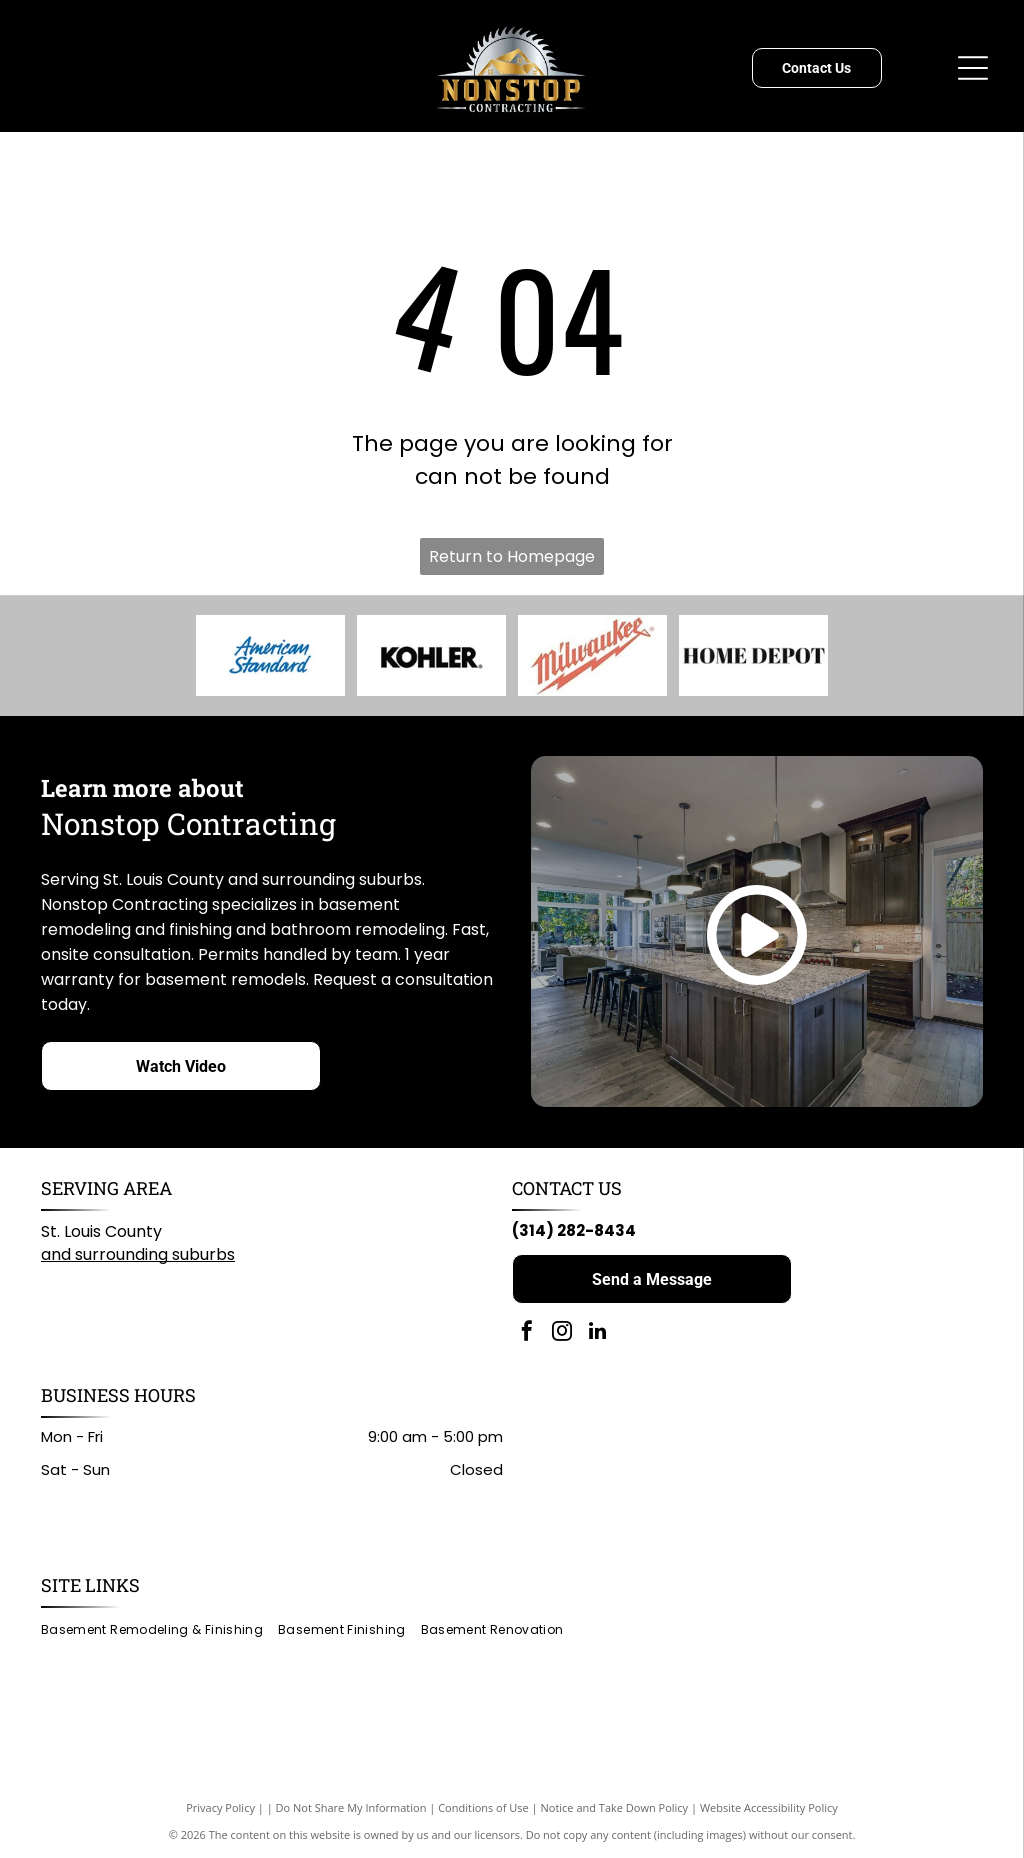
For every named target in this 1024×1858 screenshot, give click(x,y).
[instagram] (562, 1333)
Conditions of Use (483, 1807)
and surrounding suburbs (138, 1254)
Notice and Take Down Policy (615, 1807)
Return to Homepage (512, 556)
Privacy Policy (220, 1807)
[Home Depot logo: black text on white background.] (754, 656)
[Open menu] (973, 68)
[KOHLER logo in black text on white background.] (431, 656)
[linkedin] (597, 1333)
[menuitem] (159, 1629)
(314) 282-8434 (574, 1230)
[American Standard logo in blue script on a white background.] (270, 656)
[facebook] (527, 1333)
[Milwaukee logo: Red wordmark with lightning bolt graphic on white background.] (592, 656)
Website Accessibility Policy (769, 1807)
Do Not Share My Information (351, 1807)
